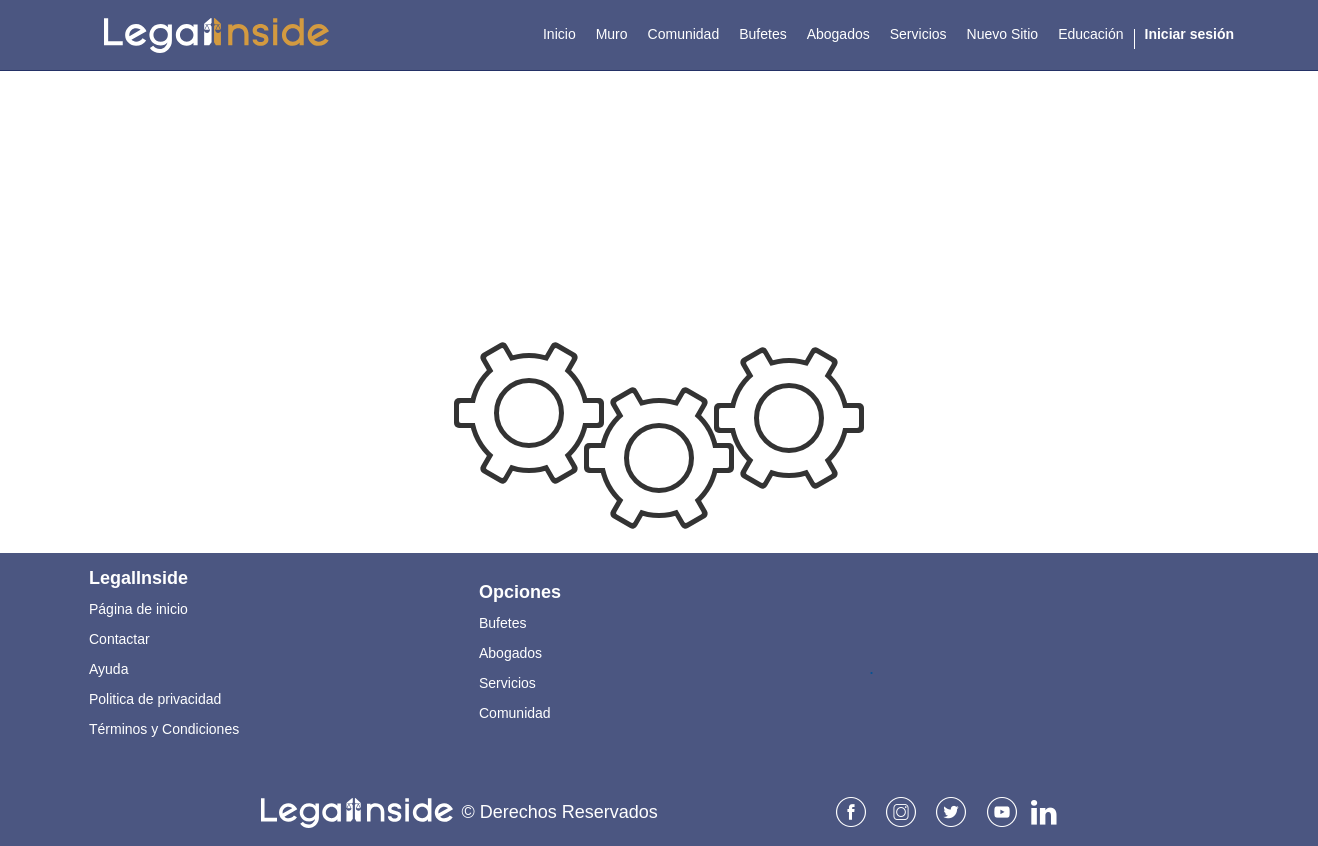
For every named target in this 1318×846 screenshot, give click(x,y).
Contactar (119, 639)
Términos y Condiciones (164, 729)
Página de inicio (138, 609)
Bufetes (502, 623)
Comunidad (515, 713)
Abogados (510, 653)
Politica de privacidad (155, 699)
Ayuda (108, 669)
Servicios (507, 683)
